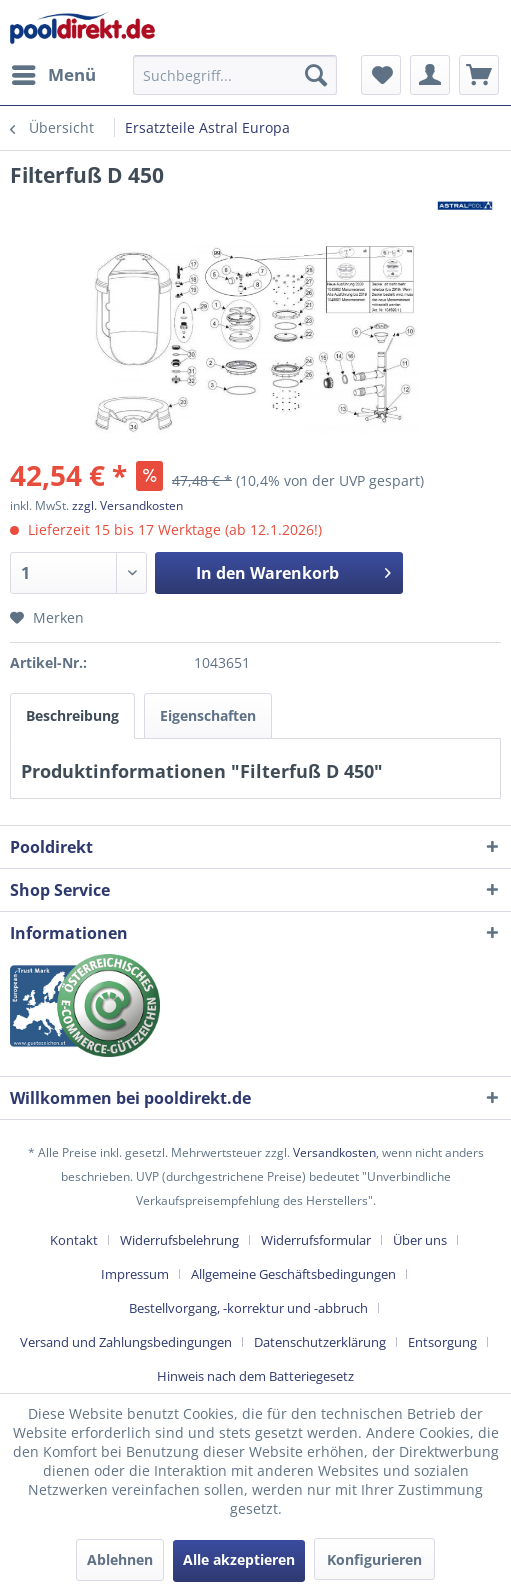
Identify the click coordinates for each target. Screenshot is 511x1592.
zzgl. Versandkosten (127, 505)
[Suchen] (316, 75)
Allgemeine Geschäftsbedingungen (293, 1274)
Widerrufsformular (316, 1240)
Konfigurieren (374, 1559)
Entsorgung (442, 1342)
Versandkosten (334, 1152)
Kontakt (74, 1240)
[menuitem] (53, 75)
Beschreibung (72, 715)
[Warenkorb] (479, 75)
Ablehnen (120, 1559)
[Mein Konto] (430, 75)
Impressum (135, 1274)
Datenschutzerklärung (320, 1342)
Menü (54, 72)
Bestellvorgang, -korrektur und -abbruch (248, 1308)
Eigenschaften (208, 715)
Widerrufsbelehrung (179, 1240)
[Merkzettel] (381, 75)
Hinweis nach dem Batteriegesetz (255, 1376)
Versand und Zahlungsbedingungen (126, 1342)
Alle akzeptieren (239, 1559)
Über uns (420, 1240)
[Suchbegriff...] (235, 75)
